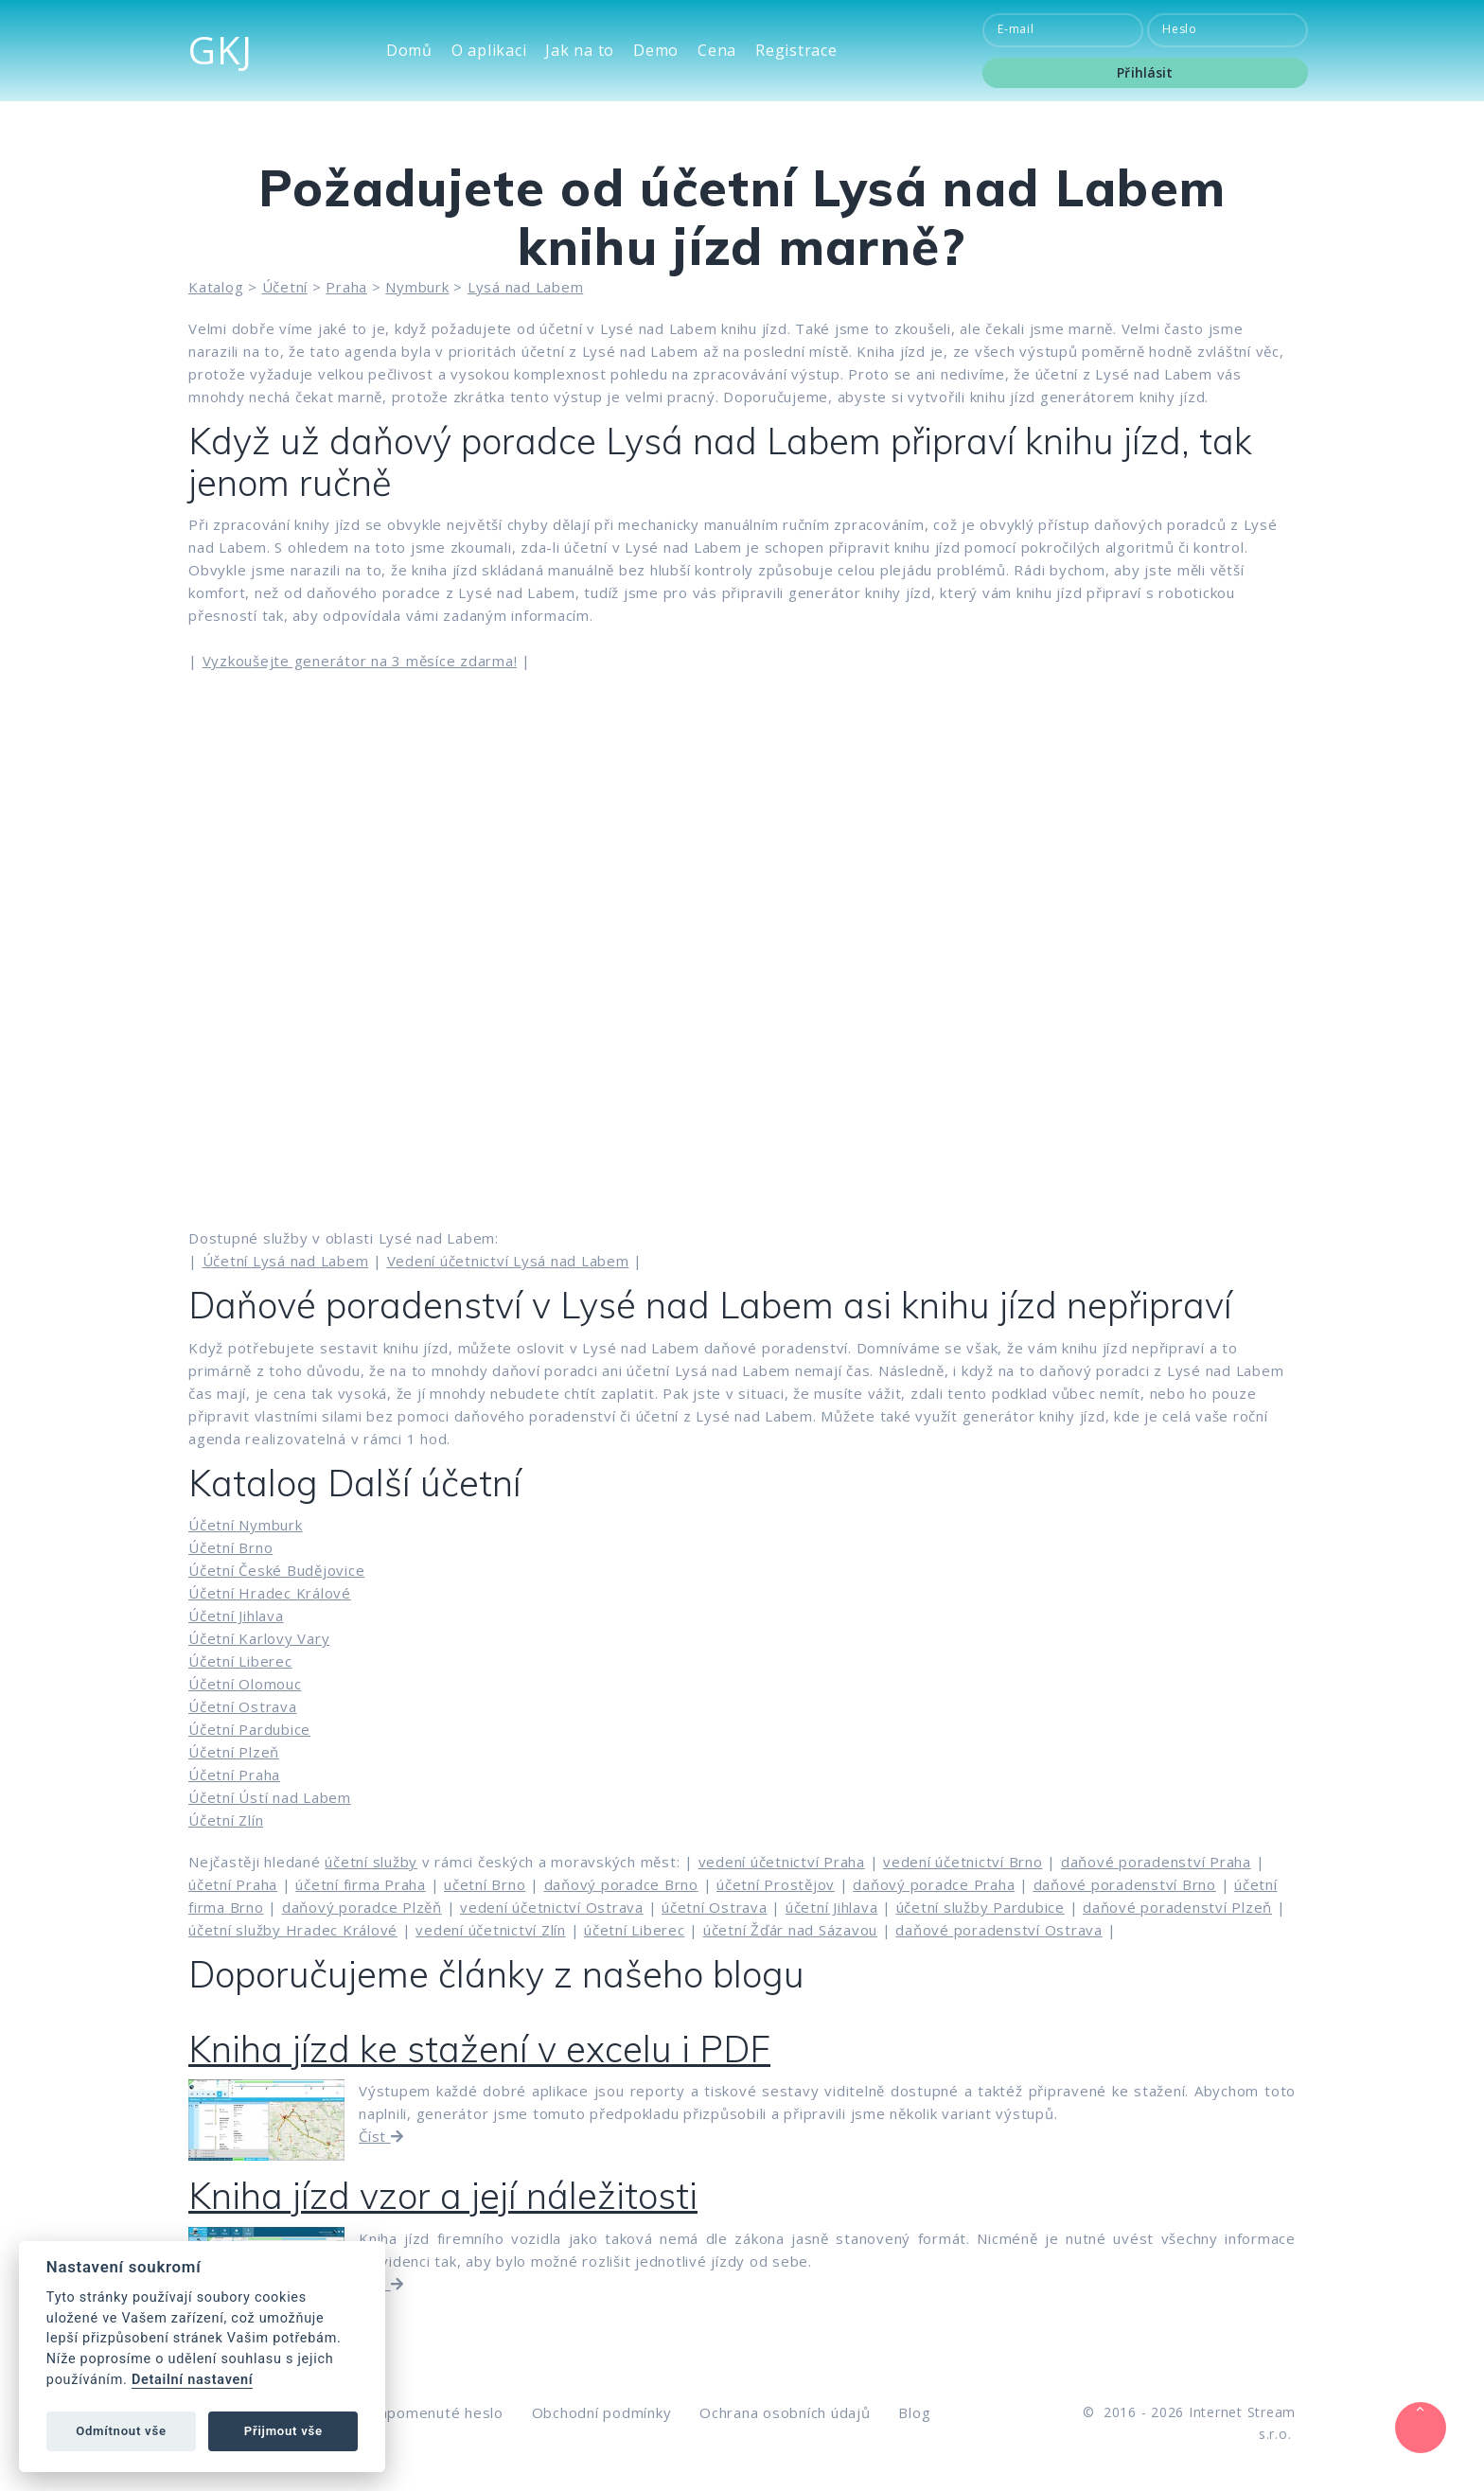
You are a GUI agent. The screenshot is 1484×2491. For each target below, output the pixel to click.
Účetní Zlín (225, 1820)
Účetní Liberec (240, 1661)
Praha (346, 286)
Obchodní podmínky (602, 2412)
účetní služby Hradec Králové (293, 1929)
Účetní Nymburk (245, 1524)
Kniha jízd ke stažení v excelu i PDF (479, 2049)
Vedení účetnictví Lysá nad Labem (508, 1260)
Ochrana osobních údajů (785, 2412)
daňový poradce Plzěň (362, 1907)
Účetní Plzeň (233, 1751)
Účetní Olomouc (245, 1683)
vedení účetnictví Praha (781, 1861)
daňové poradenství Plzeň (1177, 1907)
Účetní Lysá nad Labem (286, 1260)
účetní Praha (232, 1884)
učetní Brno (484, 1884)
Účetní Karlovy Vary (258, 1638)
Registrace (796, 51)
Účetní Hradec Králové (269, 1592)
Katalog (215, 286)
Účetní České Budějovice (276, 1570)
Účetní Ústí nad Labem (269, 1797)
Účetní (285, 286)
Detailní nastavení (192, 2380)
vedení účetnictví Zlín (490, 1929)
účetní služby (371, 1861)
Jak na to (579, 51)
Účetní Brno (230, 1547)
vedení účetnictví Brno (963, 1861)
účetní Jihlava (832, 1907)
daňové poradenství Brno (1125, 1884)
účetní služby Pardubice (980, 1907)
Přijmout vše (283, 2431)
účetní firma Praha (360, 1884)
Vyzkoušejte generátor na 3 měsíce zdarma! (360, 660)
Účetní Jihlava (236, 1615)
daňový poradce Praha (934, 1884)
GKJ (220, 50)
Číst (381, 2136)
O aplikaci (489, 51)
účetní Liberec (634, 1929)
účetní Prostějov (775, 1884)
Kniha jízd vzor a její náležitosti (443, 2195)
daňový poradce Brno (621, 1884)
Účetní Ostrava (242, 1706)
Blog (914, 2412)
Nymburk (417, 286)
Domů (409, 51)
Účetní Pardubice (249, 1729)
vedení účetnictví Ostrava (552, 1907)
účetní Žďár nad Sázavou (790, 1929)
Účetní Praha (234, 1774)
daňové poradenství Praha (1156, 1861)
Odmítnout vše (121, 2431)
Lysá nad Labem (526, 286)
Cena (717, 51)
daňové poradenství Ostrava (999, 1929)
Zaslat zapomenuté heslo (413, 2412)
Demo (656, 51)
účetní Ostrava (715, 1907)
